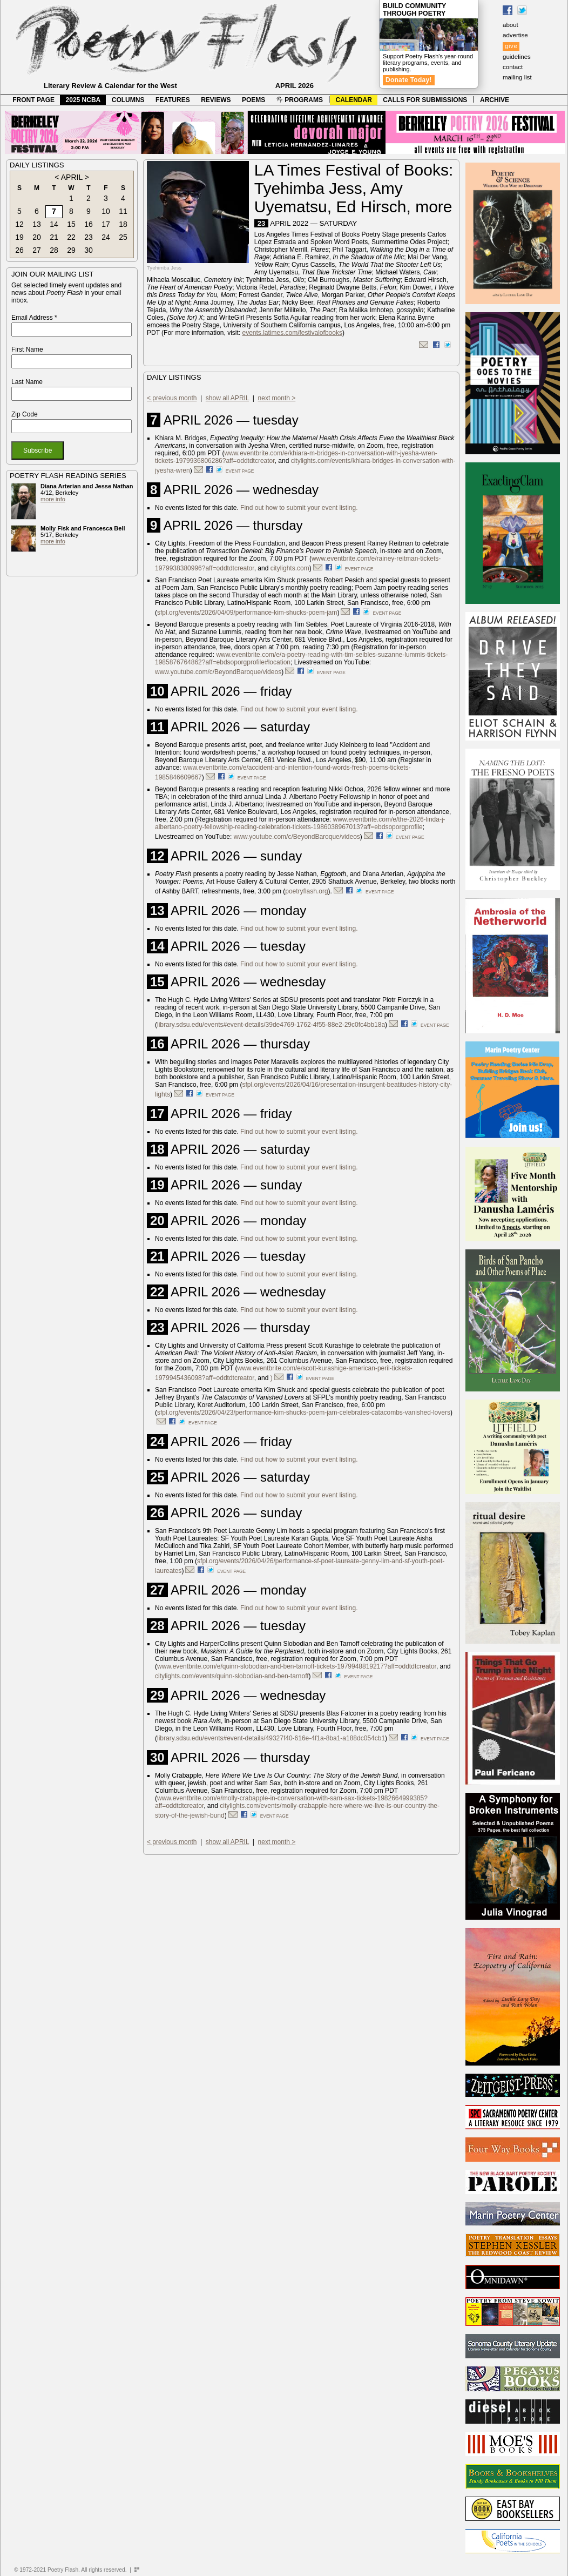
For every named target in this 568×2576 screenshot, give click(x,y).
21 (54, 237)
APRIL (72, 177)
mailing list (517, 77)
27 (36, 250)
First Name (27, 349)
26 (19, 250)
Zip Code (24, 414)
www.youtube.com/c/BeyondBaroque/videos (218, 672)
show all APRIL (227, 398)
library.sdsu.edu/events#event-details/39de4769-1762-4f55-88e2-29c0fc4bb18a (271, 1024)
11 (123, 211)
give (511, 46)
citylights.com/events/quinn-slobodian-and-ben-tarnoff (232, 1676)
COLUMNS (128, 100)
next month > (277, 398)
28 (54, 250)
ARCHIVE (494, 100)
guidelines (517, 56)
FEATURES (172, 100)
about (510, 25)
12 (19, 224)
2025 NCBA (83, 100)
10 (106, 211)
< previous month (172, 398)
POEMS (253, 100)
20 (36, 237)
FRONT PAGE (33, 100)
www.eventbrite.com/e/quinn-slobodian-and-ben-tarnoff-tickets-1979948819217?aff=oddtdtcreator (296, 1666)
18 (123, 224)
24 (106, 237)
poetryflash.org (306, 891)
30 (88, 250)
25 (123, 237)
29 (71, 250)
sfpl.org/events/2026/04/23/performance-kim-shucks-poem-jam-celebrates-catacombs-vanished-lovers (303, 1412)
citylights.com (290, 568)
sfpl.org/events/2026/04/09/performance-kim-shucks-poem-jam (247, 612)
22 (71, 237)
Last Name (27, 382)
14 (54, 224)
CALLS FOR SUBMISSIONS (425, 100)
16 (88, 224)
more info (52, 499)
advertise (515, 35)
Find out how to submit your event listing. (298, 508)
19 (19, 237)
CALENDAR (354, 100)
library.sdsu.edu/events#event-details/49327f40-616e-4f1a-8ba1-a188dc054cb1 (271, 1738)
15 (71, 224)
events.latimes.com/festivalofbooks (292, 333)
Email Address (34, 317)
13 (36, 224)
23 (88, 237)
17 (106, 224)
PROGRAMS (299, 100)
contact (513, 67)
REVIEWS (216, 100)
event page (240, 471)
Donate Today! (409, 80)
